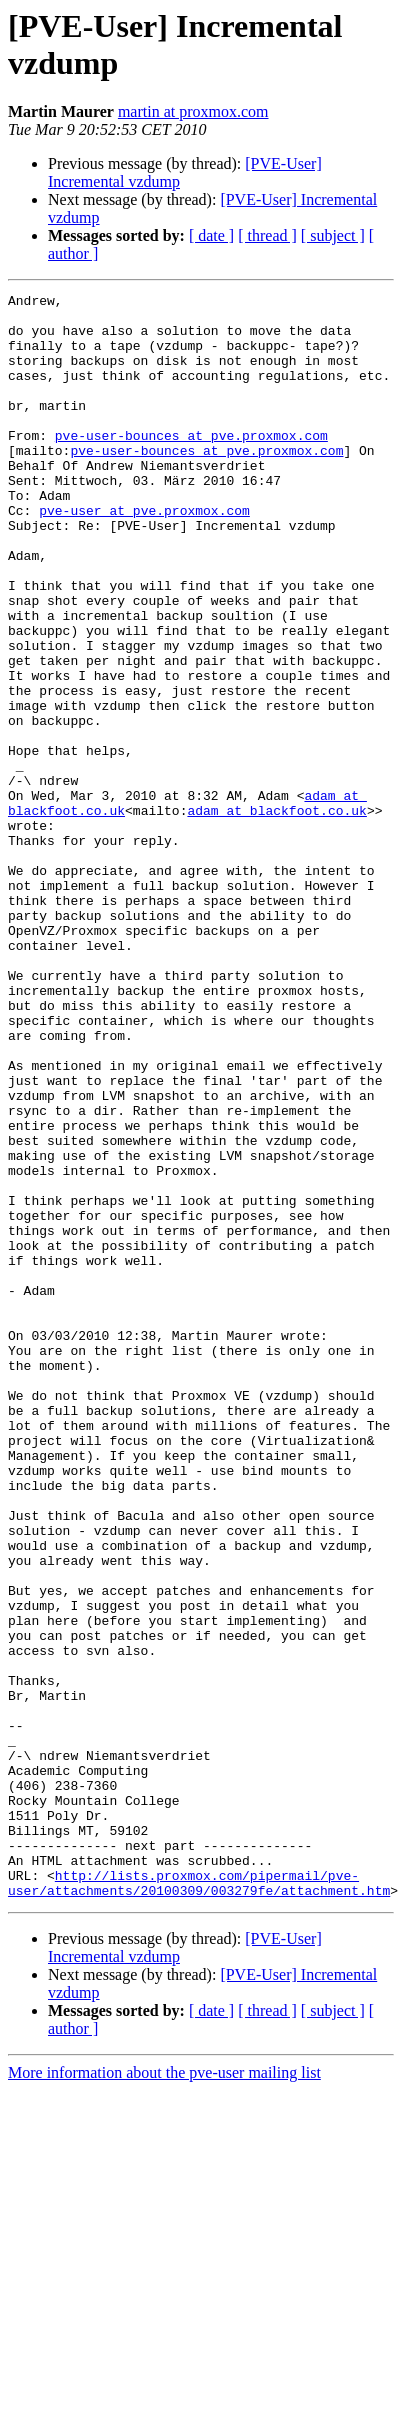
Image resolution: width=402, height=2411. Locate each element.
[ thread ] (267, 235)
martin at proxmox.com (193, 111)
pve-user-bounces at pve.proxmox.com (191, 465)
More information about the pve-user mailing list (164, 2393)
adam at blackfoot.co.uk (276, 915)
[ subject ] (333, 235)
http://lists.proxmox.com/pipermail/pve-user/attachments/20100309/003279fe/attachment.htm (199, 2202)
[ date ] (211, 235)
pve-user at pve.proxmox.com (144, 555)
